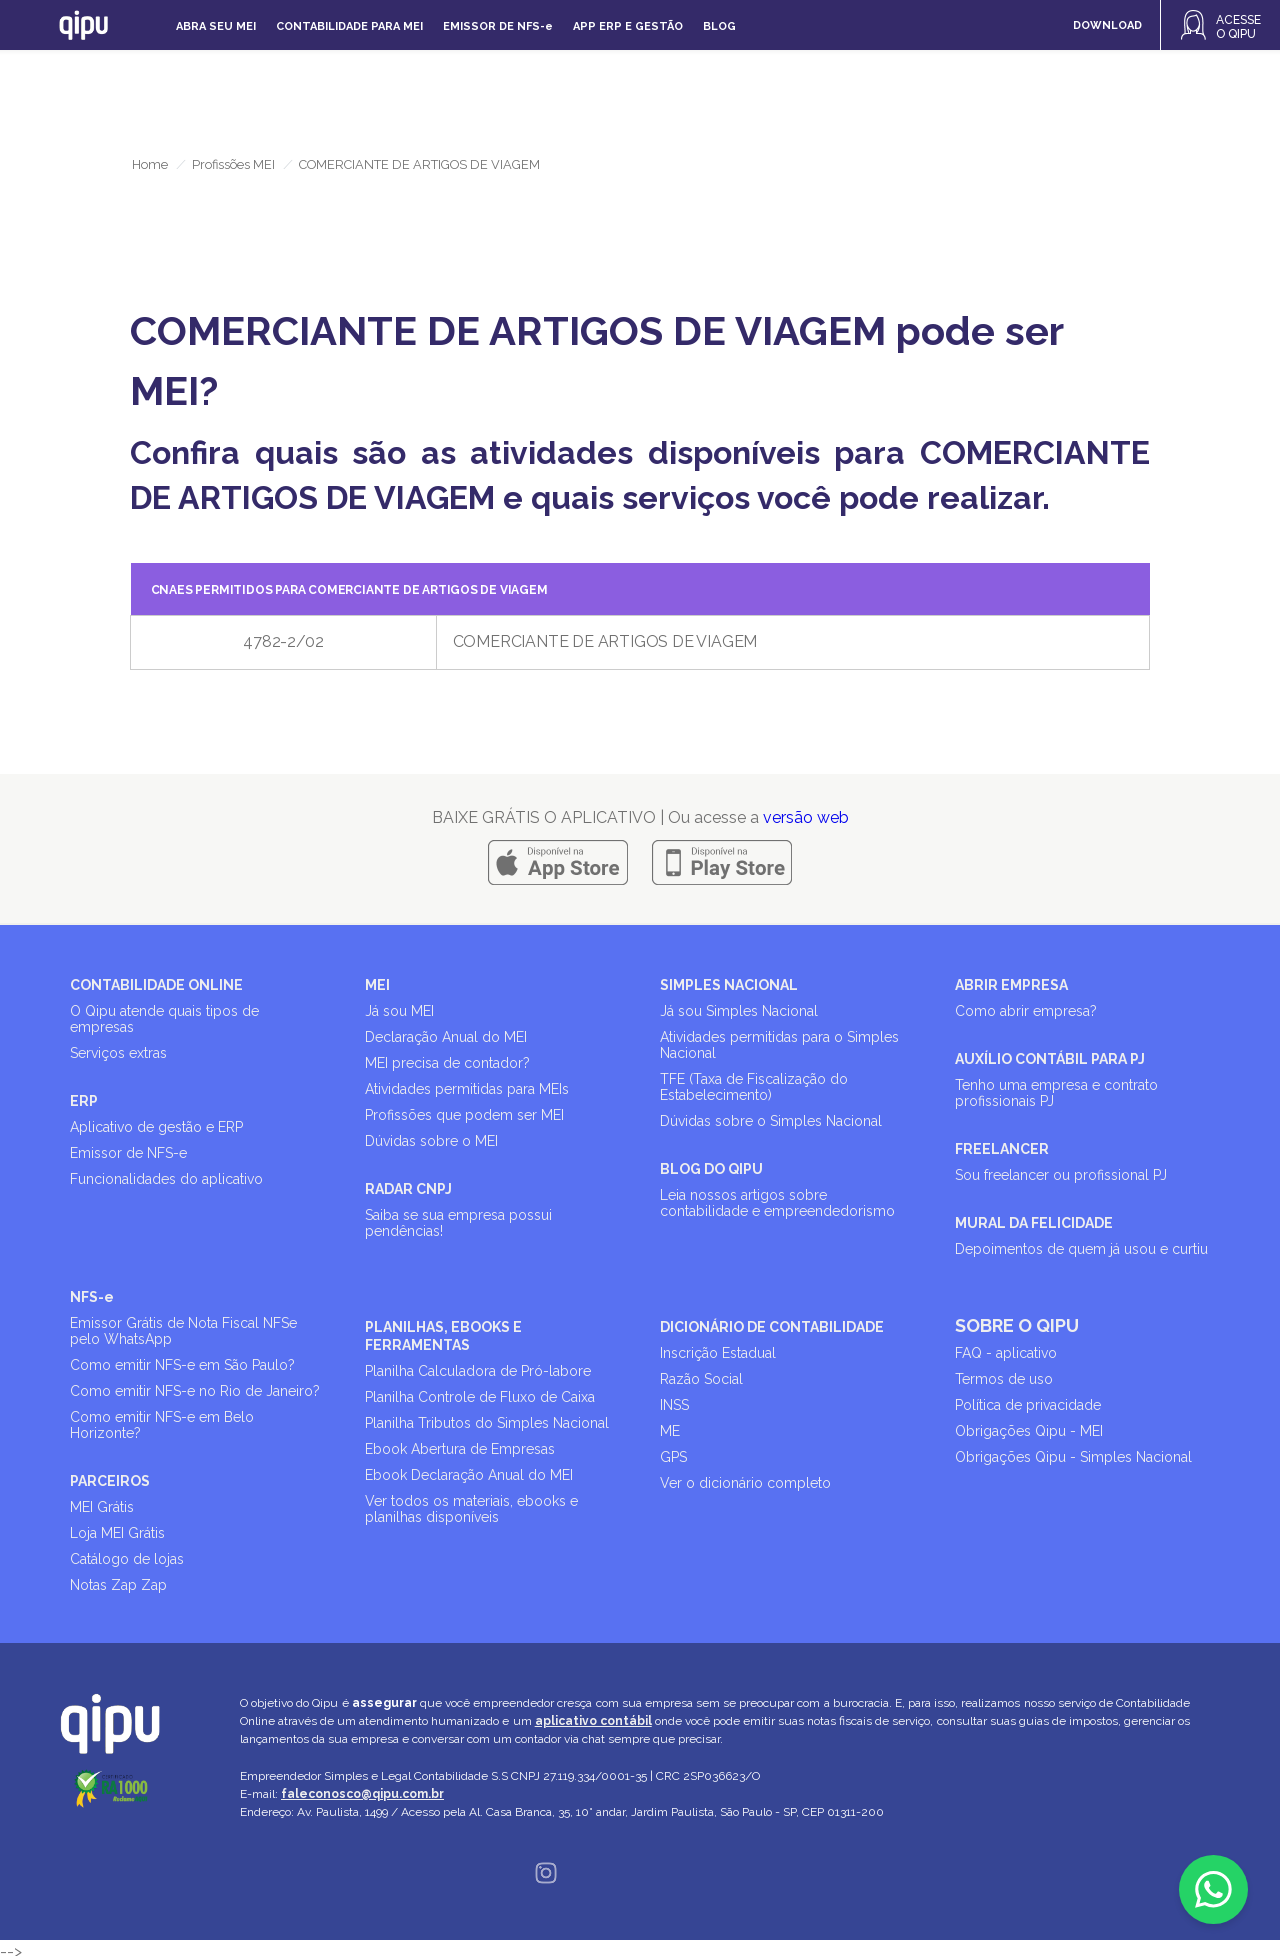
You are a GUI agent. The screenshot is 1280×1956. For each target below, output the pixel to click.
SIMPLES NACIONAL (729, 985)
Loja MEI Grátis (117, 1533)
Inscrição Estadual (718, 1353)
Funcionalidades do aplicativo (166, 1179)
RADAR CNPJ (408, 1189)
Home (150, 164)
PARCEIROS (110, 1481)
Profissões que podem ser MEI (464, 1115)
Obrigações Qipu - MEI (1029, 1431)
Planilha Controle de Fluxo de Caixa (480, 1397)
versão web (806, 817)
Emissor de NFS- (498, 26)
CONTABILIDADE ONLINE (156, 985)
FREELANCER (1002, 1149)
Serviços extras (118, 1053)
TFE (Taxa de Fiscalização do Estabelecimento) (754, 1087)
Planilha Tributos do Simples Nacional (487, 1423)
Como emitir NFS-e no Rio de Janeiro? (195, 1391)
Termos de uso (1004, 1379)
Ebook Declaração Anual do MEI (469, 1475)
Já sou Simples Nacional (739, 1011)
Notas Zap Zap (118, 1585)
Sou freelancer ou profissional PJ (1061, 1175)
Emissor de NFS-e (128, 1153)
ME (670, 1431)
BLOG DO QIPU (711, 1169)
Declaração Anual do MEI (446, 1037)
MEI (377, 985)
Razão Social (701, 1379)
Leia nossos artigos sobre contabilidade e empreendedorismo (777, 1203)
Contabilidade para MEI (349, 26)
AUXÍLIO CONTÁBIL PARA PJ (1050, 1059)
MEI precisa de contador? (447, 1063)
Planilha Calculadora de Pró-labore (478, 1371)
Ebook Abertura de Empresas (460, 1449)
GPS (673, 1457)
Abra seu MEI (216, 26)
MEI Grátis (102, 1507)
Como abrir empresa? (1026, 1011)
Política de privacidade (1028, 1405)
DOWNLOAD (1107, 25)
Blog (719, 26)
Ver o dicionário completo (745, 1483)
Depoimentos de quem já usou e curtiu (1081, 1249)
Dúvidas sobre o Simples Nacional (771, 1121)
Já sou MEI (399, 1011)
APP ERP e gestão (628, 26)
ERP (84, 1101)
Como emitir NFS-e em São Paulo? (182, 1365)
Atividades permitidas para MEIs (467, 1089)
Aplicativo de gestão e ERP (156, 1127)
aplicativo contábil (593, 1721)
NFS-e (92, 1297)
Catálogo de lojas (127, 1559)
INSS (674, 1405)
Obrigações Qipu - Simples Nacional (1073, 1457)
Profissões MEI (233, 164)
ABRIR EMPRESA (1011, 985)
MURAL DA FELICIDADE (1034, 1223)
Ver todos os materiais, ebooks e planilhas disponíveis (471, 1509)
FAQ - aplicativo (1006, 1353)
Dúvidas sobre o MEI (431, 1141)
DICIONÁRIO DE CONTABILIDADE (772, 1327)
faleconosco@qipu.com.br (362, 1794)
